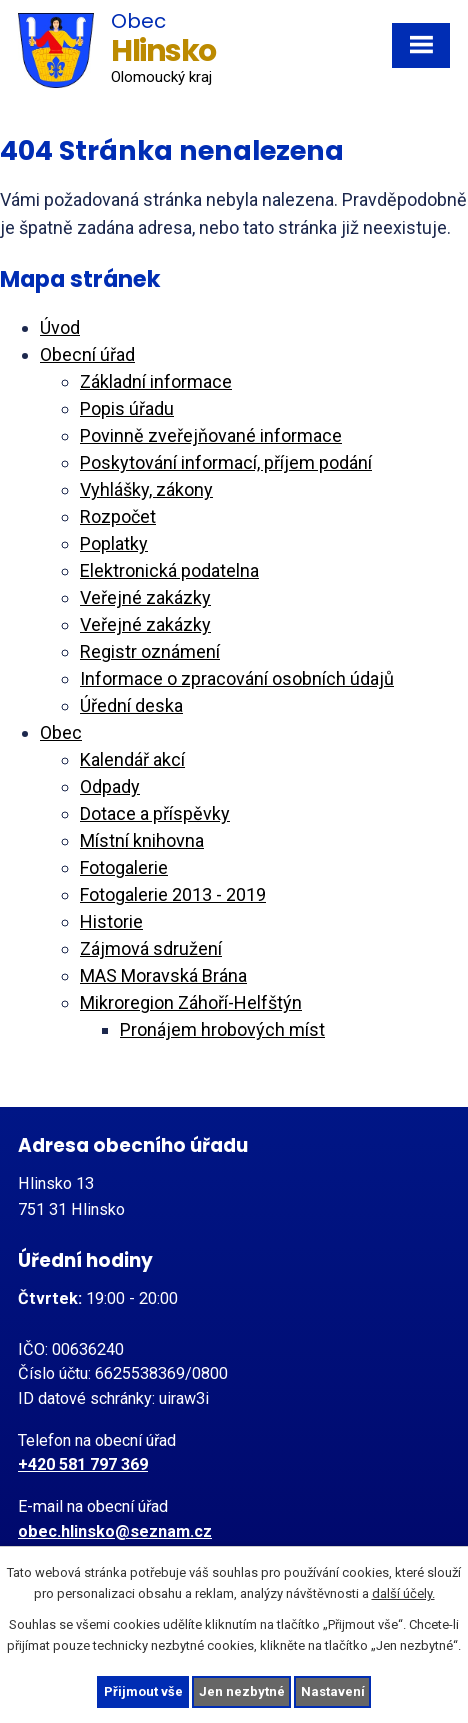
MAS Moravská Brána (163, 975)
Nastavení (333, 1691)
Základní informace (156, 381)
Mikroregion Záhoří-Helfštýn (191, 1002)
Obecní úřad (87, 354)
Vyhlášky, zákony (146, 489)
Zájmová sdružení (151, 948)
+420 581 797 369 (83, 1464)
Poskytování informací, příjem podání (226, 462)
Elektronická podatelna (169, 570)
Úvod (60, 327)
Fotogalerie (124, 867)
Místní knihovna (142, 840)
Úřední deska (131, 705)
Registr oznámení (150, 651)
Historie (111, 921)
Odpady (110, 786)
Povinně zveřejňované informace (211, 435)
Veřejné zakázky (145, 597)
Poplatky (114, 543)
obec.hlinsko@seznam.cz (115, 1531)
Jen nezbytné (242, 1691)
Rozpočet (118, 516)
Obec (61, 732)
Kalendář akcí (132, 759)
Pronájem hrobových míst (222, 1029)
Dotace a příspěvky (155, 813)
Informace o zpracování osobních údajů (237, 678)
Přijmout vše (143, 1691)
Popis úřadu (127, 408)
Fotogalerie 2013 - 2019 (173, 894)
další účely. (403, 1593)
